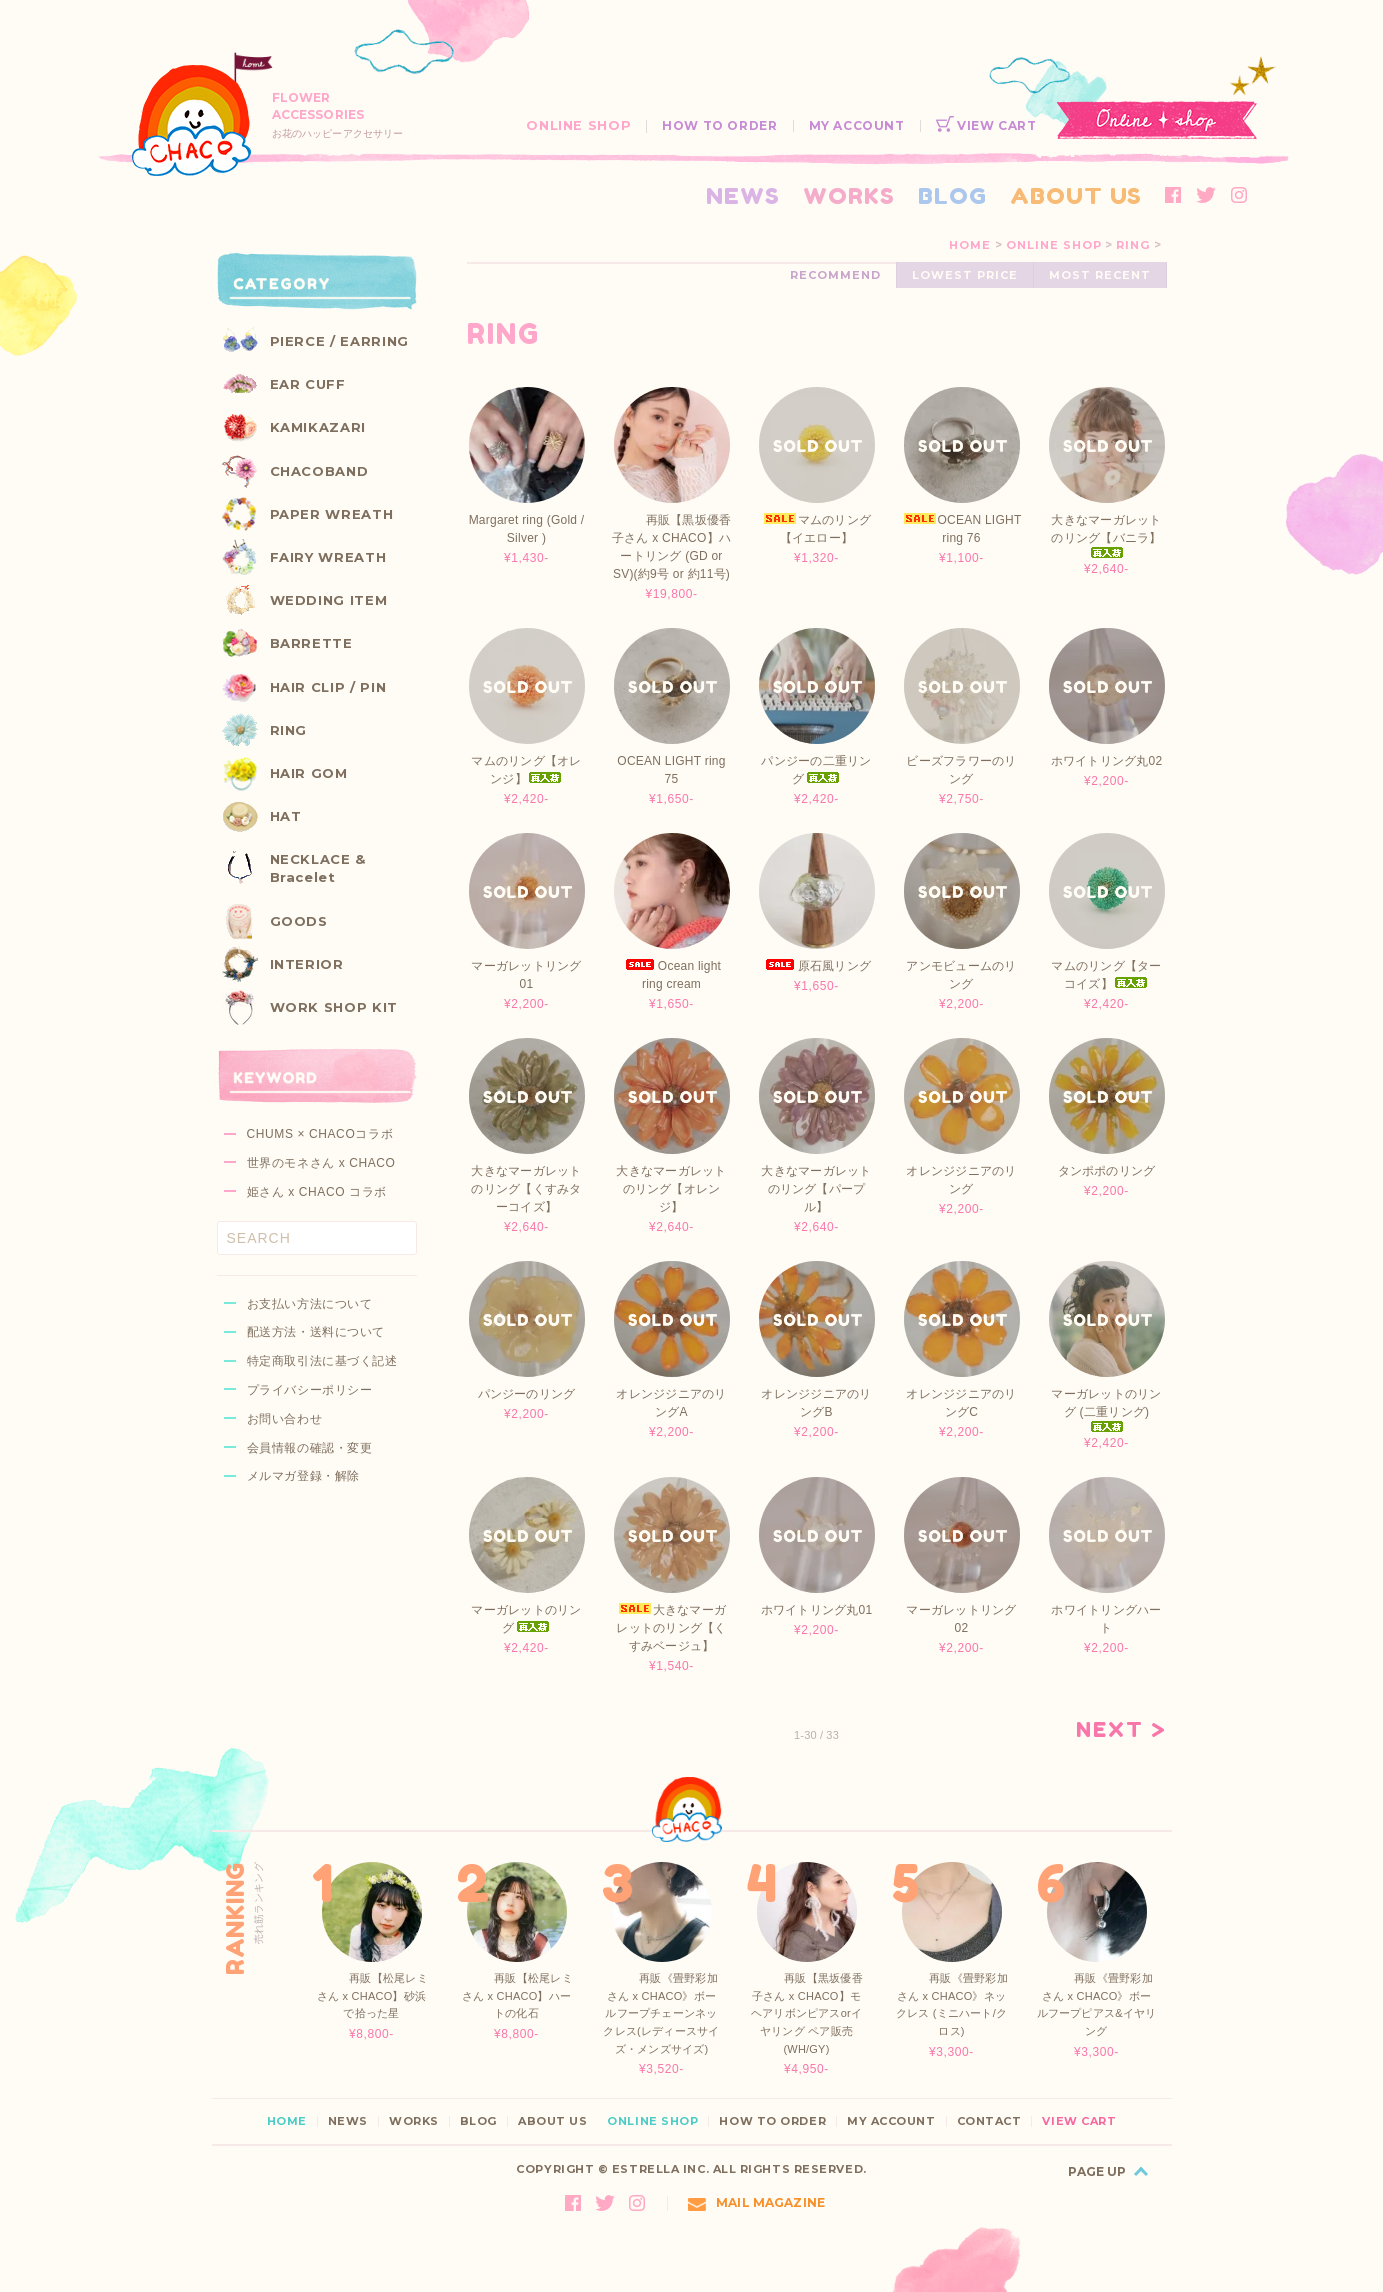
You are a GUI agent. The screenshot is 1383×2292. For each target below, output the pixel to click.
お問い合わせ (285, 1419)
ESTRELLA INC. (660, 2169)
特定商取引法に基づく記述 (322, 1361)
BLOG (952, 195)
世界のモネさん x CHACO (321, 1163)
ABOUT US (1076, 195)
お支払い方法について (310, 1304)
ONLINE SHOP (578, 125)
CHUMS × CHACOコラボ (320, 1134)
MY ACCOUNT (857, 125)
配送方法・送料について (316, 1332)
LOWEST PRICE (965, 275)
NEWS (743, 195)
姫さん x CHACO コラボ (317, 1192)
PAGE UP (1097, 2171)
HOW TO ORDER (719, 125)
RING (1133, 245)
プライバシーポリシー (310, 1390)
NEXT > (1121, 1730)
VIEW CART (986, 125)
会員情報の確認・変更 (310, 1448)
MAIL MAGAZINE (756, 2202)
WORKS (849, 195)
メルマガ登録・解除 (303, 1476)
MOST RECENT (1100, 275)
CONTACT (989, 2121)
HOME (970, 245)
